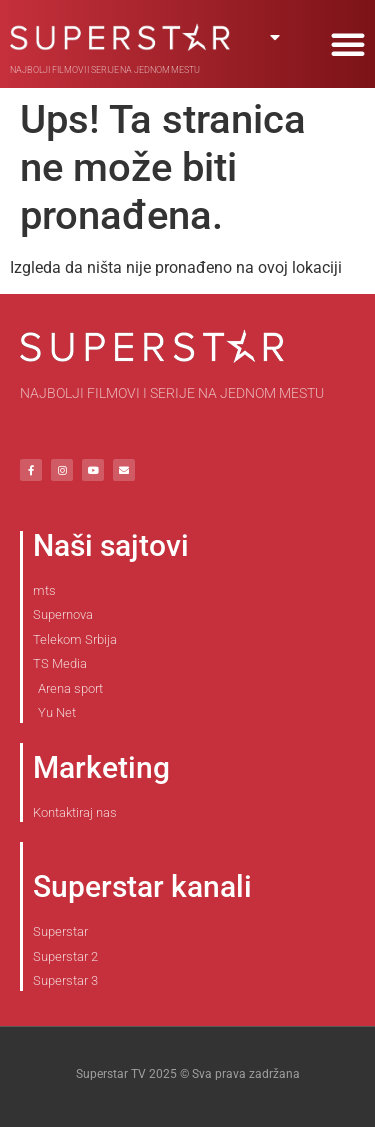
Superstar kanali (142, 886)
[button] (348, 44)
